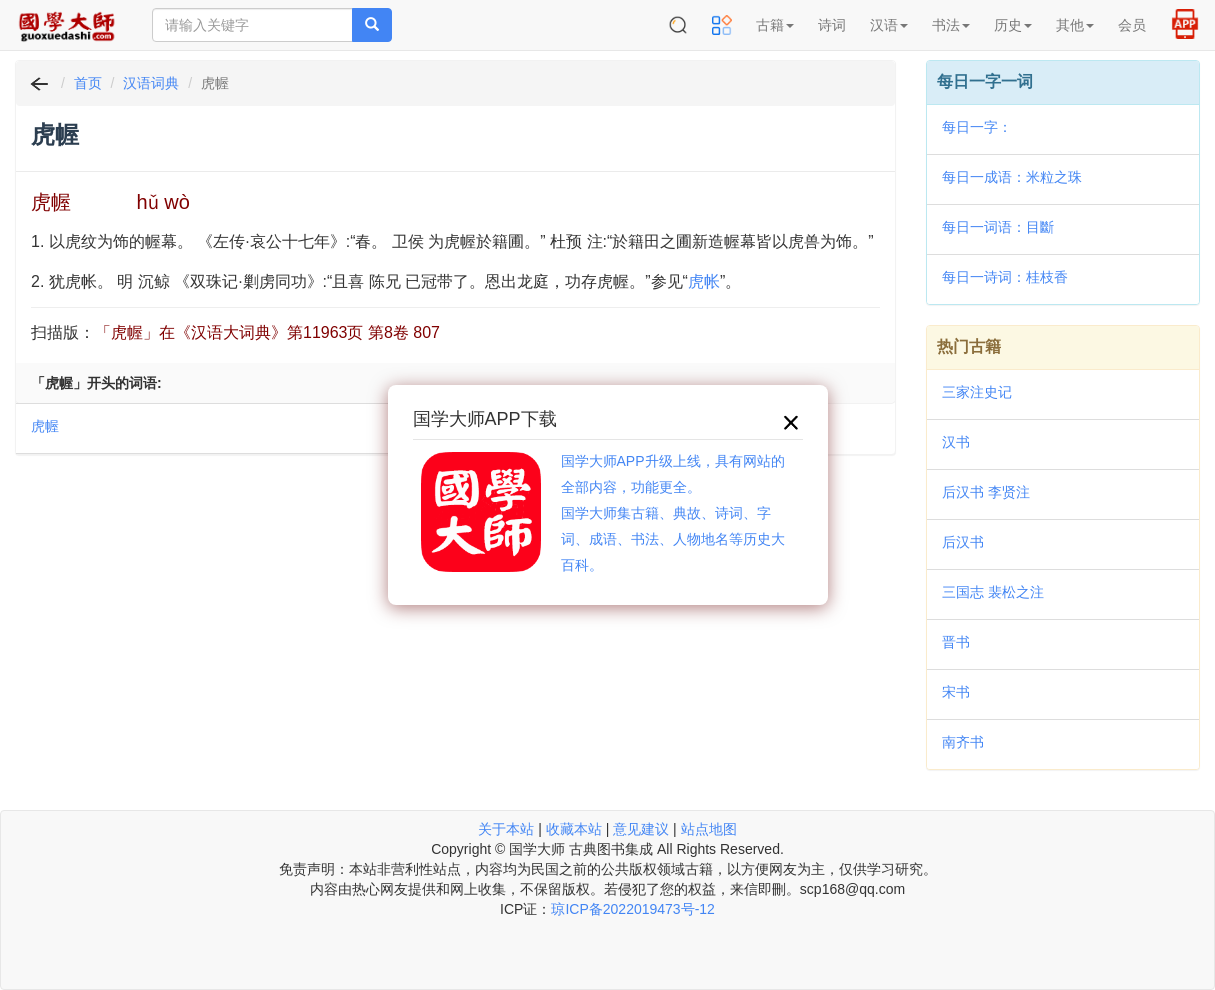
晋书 (956, 642)
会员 (1132, 25)
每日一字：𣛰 (977, 127)
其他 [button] (1075, 25)
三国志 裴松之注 (993, 592)
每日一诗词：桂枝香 (1005, 277)
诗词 (832, 25)
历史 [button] (1013, 25)
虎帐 (704, 281)
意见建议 (641, 829)
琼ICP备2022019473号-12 (632, 909)
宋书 (956, 692)
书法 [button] (951, 25)
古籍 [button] (775, 25)
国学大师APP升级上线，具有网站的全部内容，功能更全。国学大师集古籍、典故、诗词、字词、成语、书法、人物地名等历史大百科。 (673, 513)
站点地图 (709, 829)
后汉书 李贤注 (986, 492)
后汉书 (963, 542)
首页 (88, 83)
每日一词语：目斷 (998, 227)
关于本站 (506, 829)
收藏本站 (574, 829)
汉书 (956, 442)
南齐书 (963, 742)
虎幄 (45, 426)
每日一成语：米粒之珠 (1012, 177)
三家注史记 (977, 392)
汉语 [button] (889, 25)
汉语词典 (151, 83)
